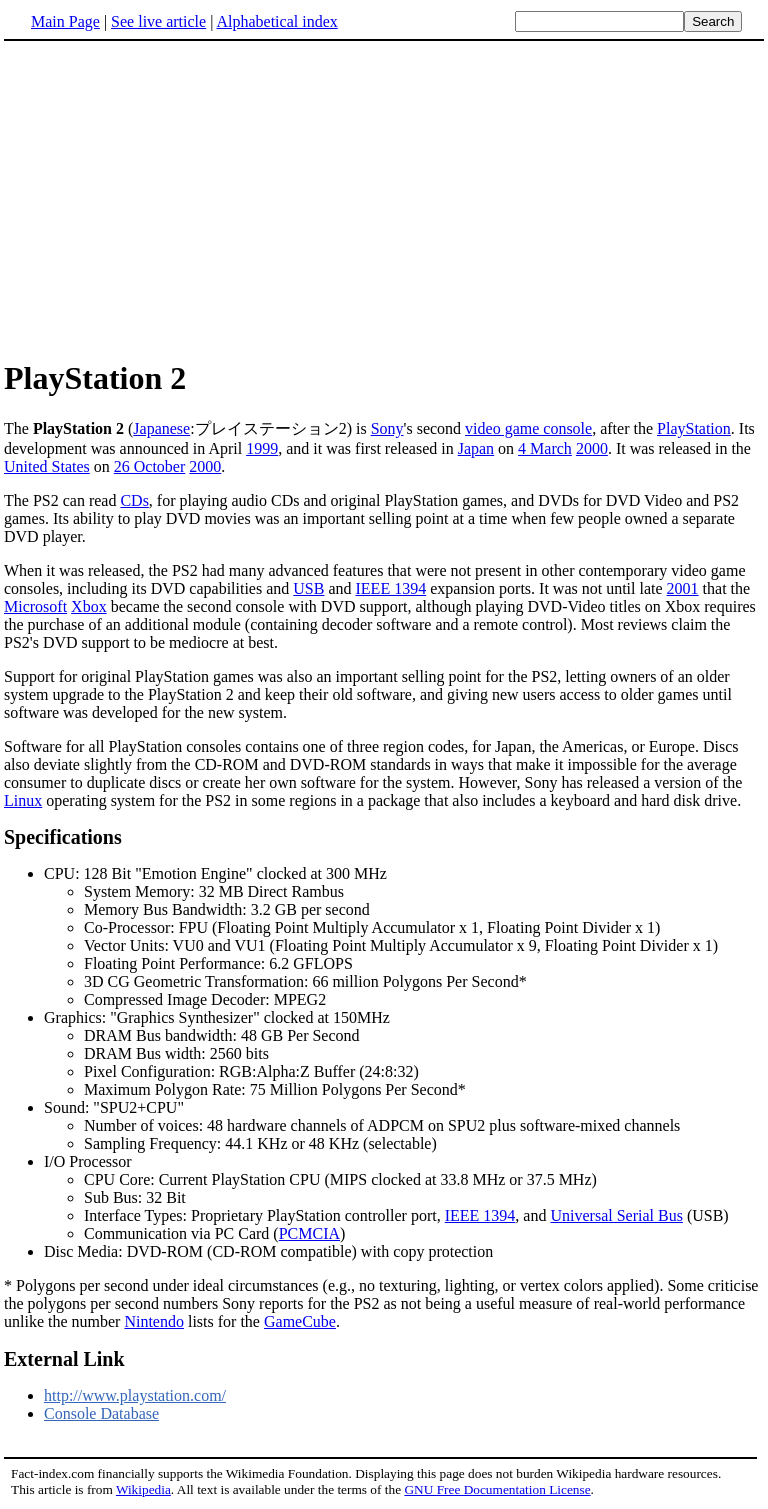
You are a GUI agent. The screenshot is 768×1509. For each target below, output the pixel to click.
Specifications (63, 837)
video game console (528, 428)
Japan (476, 448)
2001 (683, 588)
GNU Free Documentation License (497, 1489)
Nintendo (154, 1321)
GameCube (300, 1321)
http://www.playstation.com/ (135, 1395)
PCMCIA (309, 1233)
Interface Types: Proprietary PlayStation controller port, (264, 1215)
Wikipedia (143, 1489)
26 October (150, 466)
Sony (387, 428)
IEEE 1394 (391, 588)
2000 (592, 448)
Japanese (161, 428)
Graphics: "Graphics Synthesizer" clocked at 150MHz (404, 1054)
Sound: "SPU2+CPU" (404, 1126)
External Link (64, 1359)
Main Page (65, 21)
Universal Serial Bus (616, 1215)
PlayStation (694, 428)
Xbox (89, 606)
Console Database (101, 1413)
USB (308, 588)
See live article (158, 21)
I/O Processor (88, 1161)
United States (47, 466)
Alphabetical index (276, 21)
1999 (262, 448)
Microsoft (35, 606)
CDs (134, 500)
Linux (23, 800)
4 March (545, 448)
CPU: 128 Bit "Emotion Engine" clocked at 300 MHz (404, 937)
